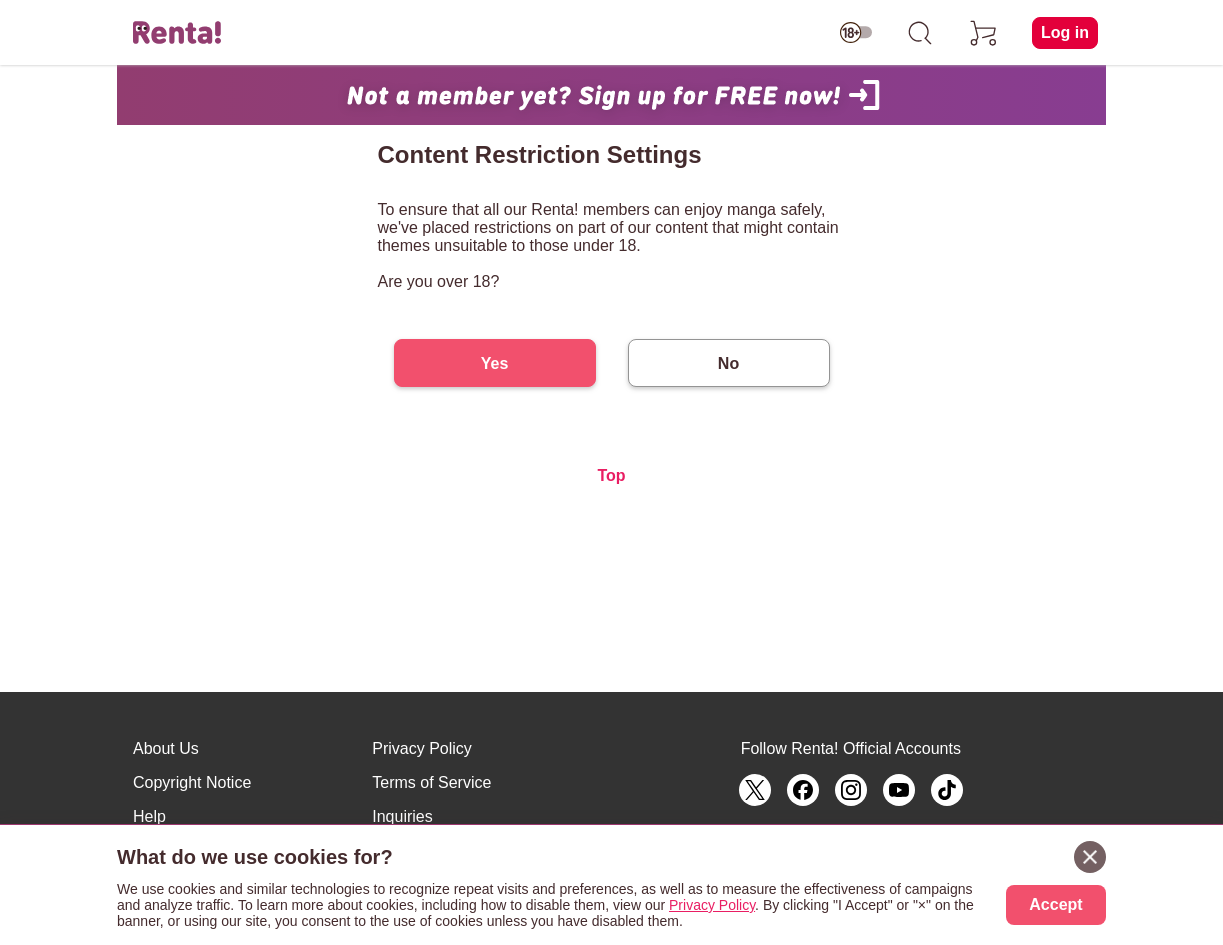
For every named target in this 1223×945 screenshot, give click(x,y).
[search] (920, 33)
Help (149, 816)
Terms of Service (431, 782)
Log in (1065, 32)
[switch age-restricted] (856, 33)
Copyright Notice (192, 782)
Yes (495, 363)
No (728, 363)
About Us (166, 748)
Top (611, 475)
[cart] (984, 33)
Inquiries (402, 816)
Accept (1055, 904)
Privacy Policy (422, 748)
